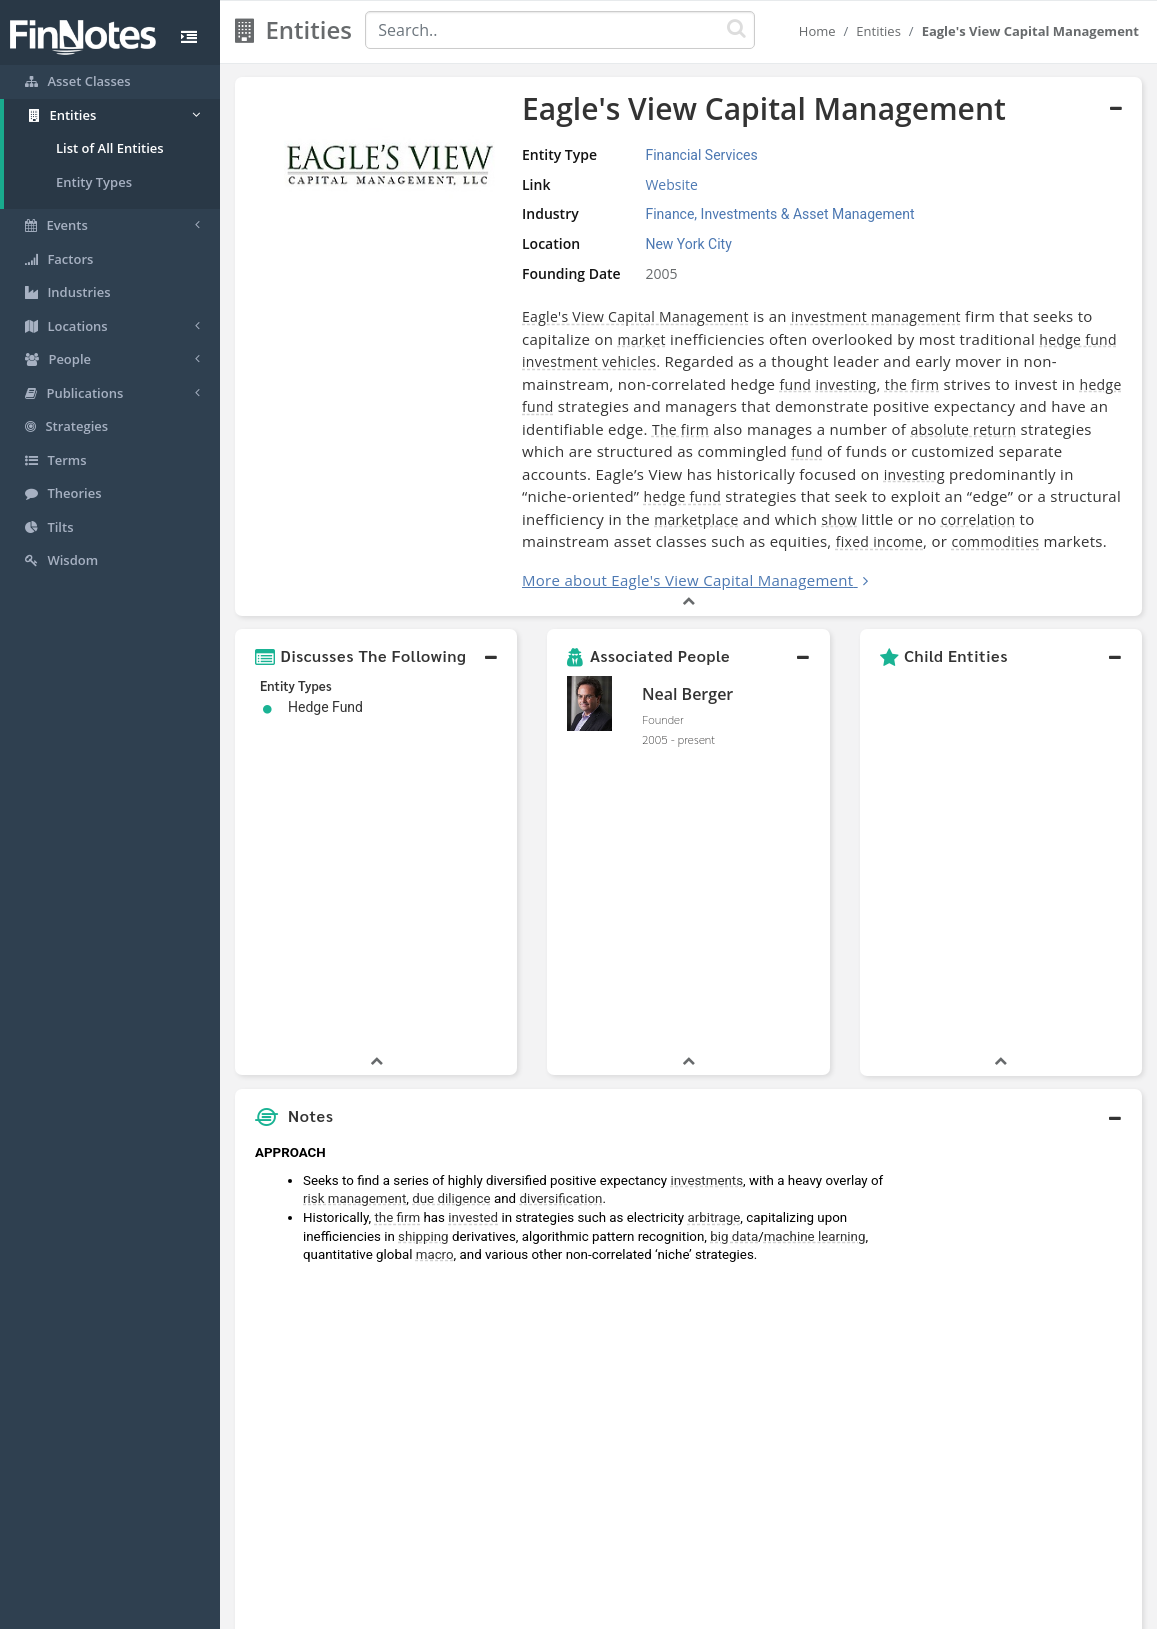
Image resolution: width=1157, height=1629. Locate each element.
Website (671, 184)
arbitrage (713, 921)
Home (817, 31)
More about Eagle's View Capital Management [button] (687, 580)
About (445, 1609)
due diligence (451, 902)
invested (473, 921)
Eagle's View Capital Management (635, 316)
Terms (670, 1609)
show (839, 519)
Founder (663, 719)
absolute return (963, 429)
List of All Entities (110, 148)
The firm (680, 429)
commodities (995, 541)
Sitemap (508, 1609)
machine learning (815, 940)
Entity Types (94, 182)
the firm (912, 384)
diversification (560, 902)
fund (796, 384)
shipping (423, 940)
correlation (978, 519)
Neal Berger (687, 694)
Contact (731, 1609)
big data (734, 940)
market (641, 339)
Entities (878, 31)
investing (845, 384)
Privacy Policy (591, 1609)
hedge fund (1078, 339)
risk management (354, 902)
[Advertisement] (1025, 1140)
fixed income (879, 541)
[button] (376, 656)
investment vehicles (589, 361)
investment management (876, 316)
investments (706, 884)
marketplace (696, 519)
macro (435, 958)
